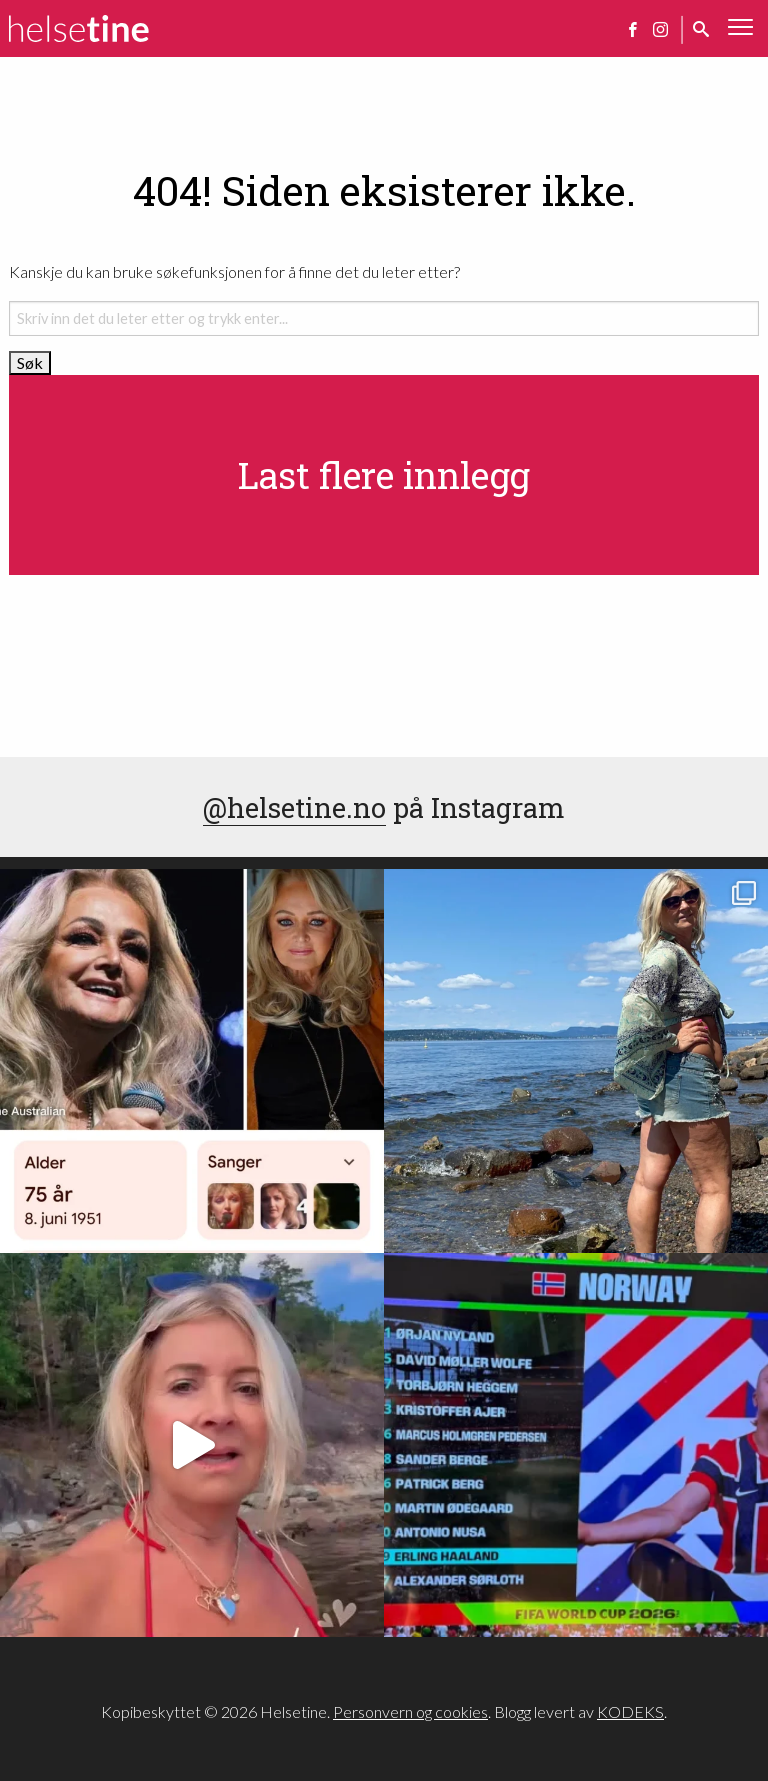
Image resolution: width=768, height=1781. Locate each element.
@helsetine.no (294, 807)
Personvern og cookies (410, 1711)
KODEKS (630, 1711)
